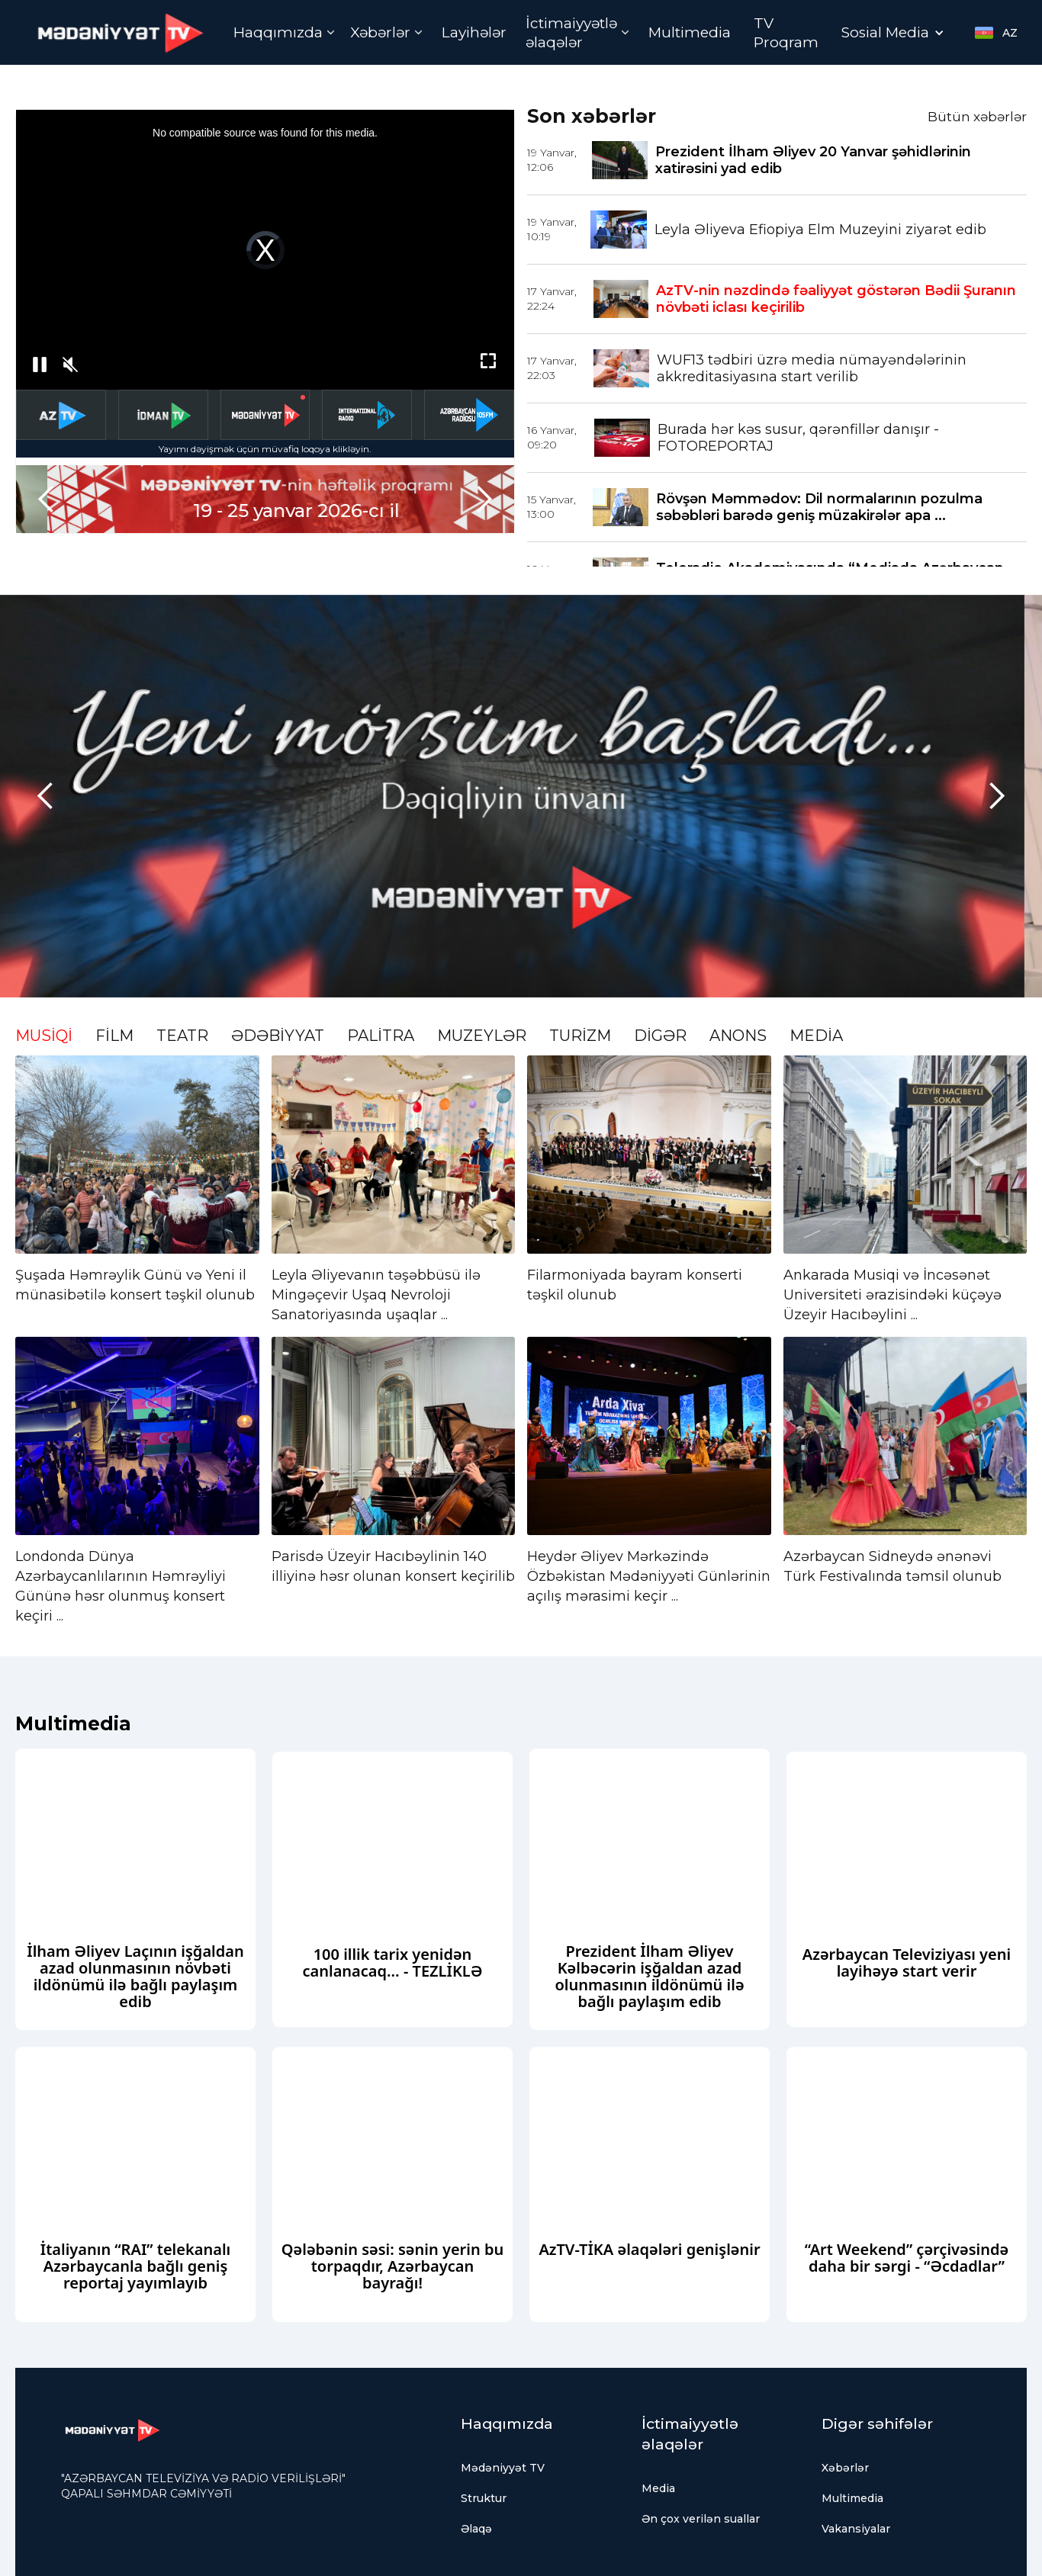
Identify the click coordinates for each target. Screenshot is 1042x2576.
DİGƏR (660, 1035)
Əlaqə (476, 2529)
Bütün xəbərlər (977, 116)
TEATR (182, 1035)
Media (658, 2488)
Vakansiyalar (856, 2529)
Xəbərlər (845, 2468)
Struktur (484, 2498)
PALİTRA (380, 1035)
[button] (284, 32)
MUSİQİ (43, 1035)
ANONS (738, 1035)
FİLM (114, 1035)
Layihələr (474, 32)
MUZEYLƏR (481, 1035)
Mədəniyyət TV (503, 2468)
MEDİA (816, 1035)
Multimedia (689, 32)
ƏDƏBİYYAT (277, 1035)
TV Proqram (786, 32)
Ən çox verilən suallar (701, 2519)
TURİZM (580, 1035)
